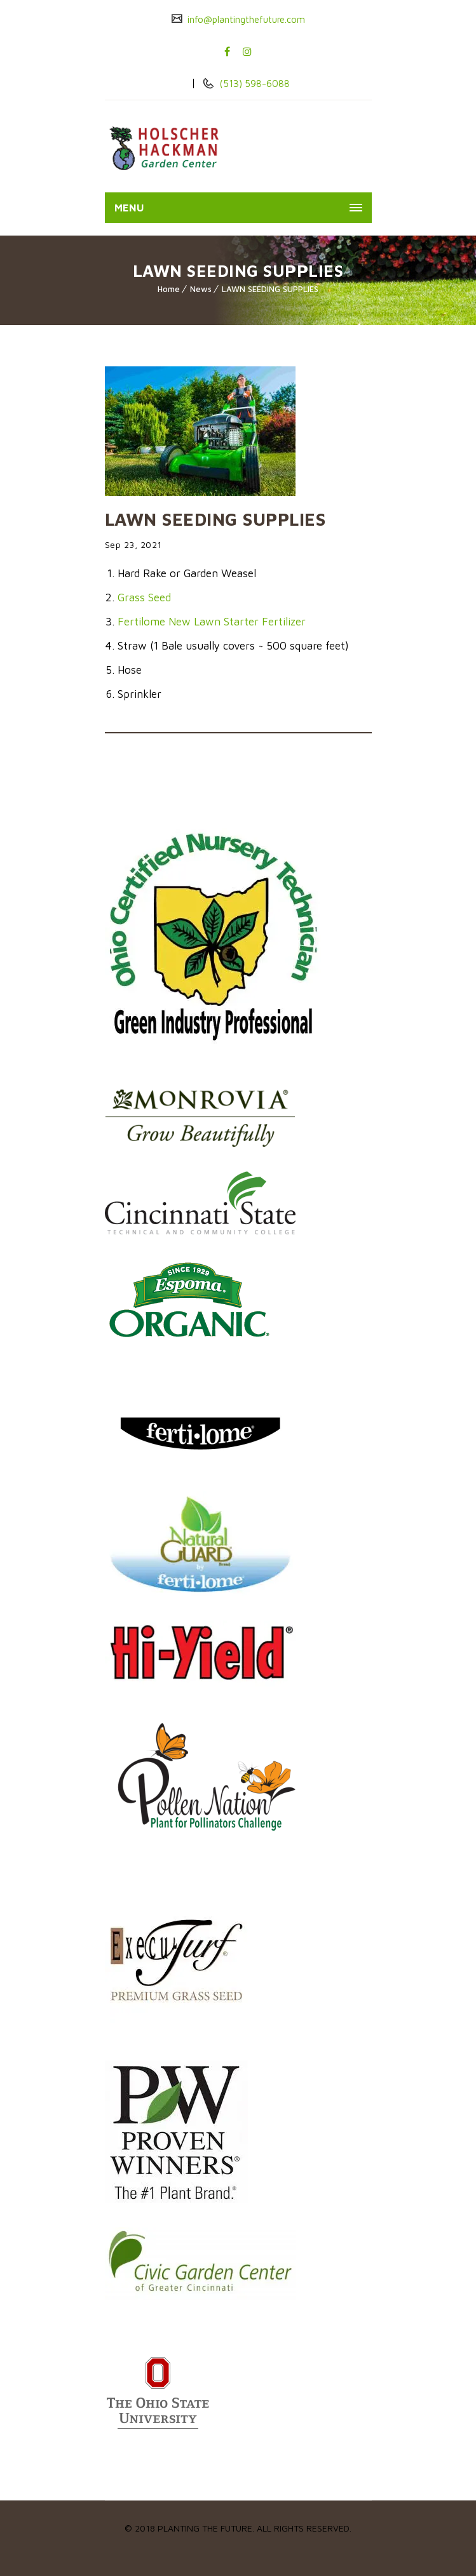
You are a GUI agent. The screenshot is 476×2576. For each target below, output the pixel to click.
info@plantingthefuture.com (245, 19)
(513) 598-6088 (253, 83)
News (201, 289)
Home (169, 289)
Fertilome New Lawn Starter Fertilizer (212, 621)
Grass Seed (144, 597)
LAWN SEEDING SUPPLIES (270, 289)
